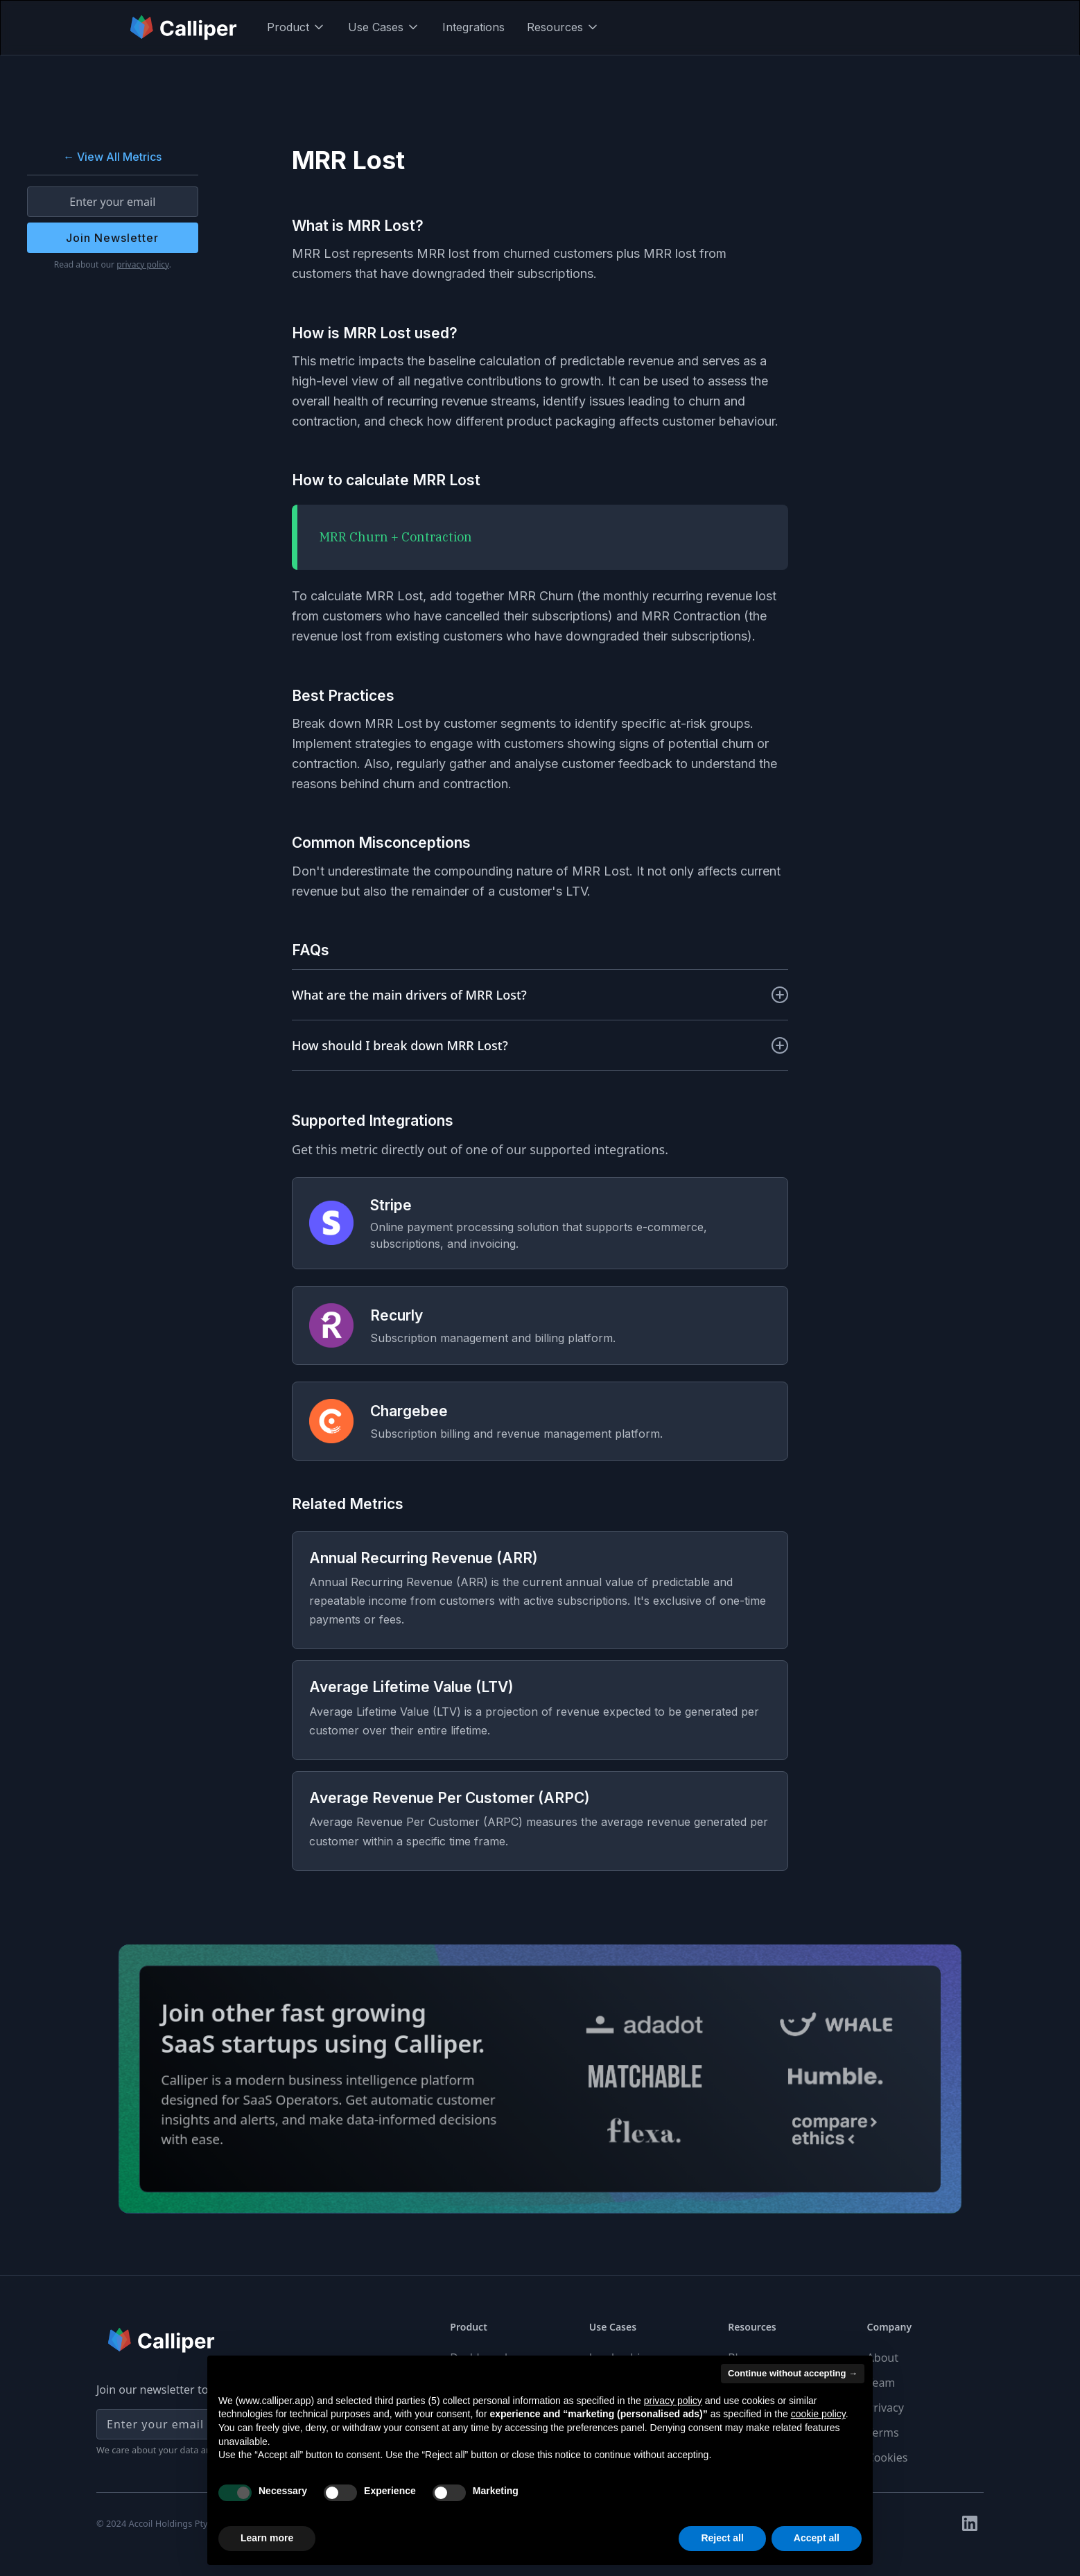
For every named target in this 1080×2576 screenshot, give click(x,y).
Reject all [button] (722, 2537)
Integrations (473, 27)
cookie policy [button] (818, 2413)
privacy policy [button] (673, 2400)
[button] (296, 27)
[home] (184, 27)
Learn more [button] (267, 2537)
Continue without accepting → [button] (792, 2373)
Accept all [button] (816, 2537)
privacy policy (142, 264)
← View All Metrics (112, 157)
